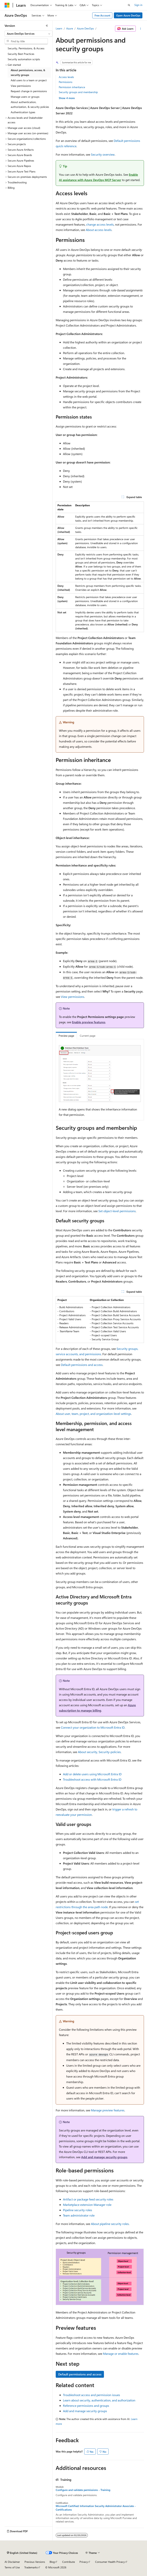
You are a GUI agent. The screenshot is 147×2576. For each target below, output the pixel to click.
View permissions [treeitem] (21, 86)
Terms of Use (12, 2567)
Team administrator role (79, 2215)
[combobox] (28, 34)
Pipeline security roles (77, 2210)
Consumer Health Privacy (110, 2562)
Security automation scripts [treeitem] (24, 59)
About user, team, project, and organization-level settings (93, 1414)
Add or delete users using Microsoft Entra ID (92, 1774)
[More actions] (140, 29)
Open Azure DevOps (128, 15)
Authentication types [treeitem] (23, 112)
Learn (59, 28)
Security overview (103, 154)
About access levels (99, 230)
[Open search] (129, 5)
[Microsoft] (7, 5)
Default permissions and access (82, 1365)
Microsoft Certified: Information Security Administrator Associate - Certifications (96, 2507)
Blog (52, 2562)
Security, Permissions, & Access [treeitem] (26, 48)
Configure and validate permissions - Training (83, 2490)
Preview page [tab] (66, 1035)
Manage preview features (107, 2110)
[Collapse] (47, 25)
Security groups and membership (78, 92)
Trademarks (31, 2567)
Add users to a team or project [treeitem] (29, 80)
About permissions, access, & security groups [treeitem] (28, 72)
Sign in (138, 5)
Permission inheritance (72, 87)
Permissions (65, 82)
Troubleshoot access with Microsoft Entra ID (92, 1779)
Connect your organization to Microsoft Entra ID (93, 1727)
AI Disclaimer (12, 2562)
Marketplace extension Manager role (87, 2205)
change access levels (100, 224)
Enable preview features (88, 1022)
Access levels (66, 77)
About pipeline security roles (110, 2224)
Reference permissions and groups (86, 2406)
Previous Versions (34, 2562)
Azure (69, 28)
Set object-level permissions (117, 1211)
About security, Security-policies (99, 1752)
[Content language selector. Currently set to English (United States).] (22, 2553)
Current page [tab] (87, 1035)
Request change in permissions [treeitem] (29, 91)
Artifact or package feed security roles (88, 2199)
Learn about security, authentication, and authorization (99, 2400)
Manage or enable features (120, 2354)
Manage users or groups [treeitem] (25, 96)
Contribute (68, 2562)
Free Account (102, 15)
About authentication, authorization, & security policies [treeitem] (30, 104)
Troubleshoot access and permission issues (91, 2395)
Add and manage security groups (104, 2157)
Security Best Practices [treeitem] (21, 54)
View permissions (72, 997)
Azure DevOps (85, 28)
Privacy (83, 2562)
